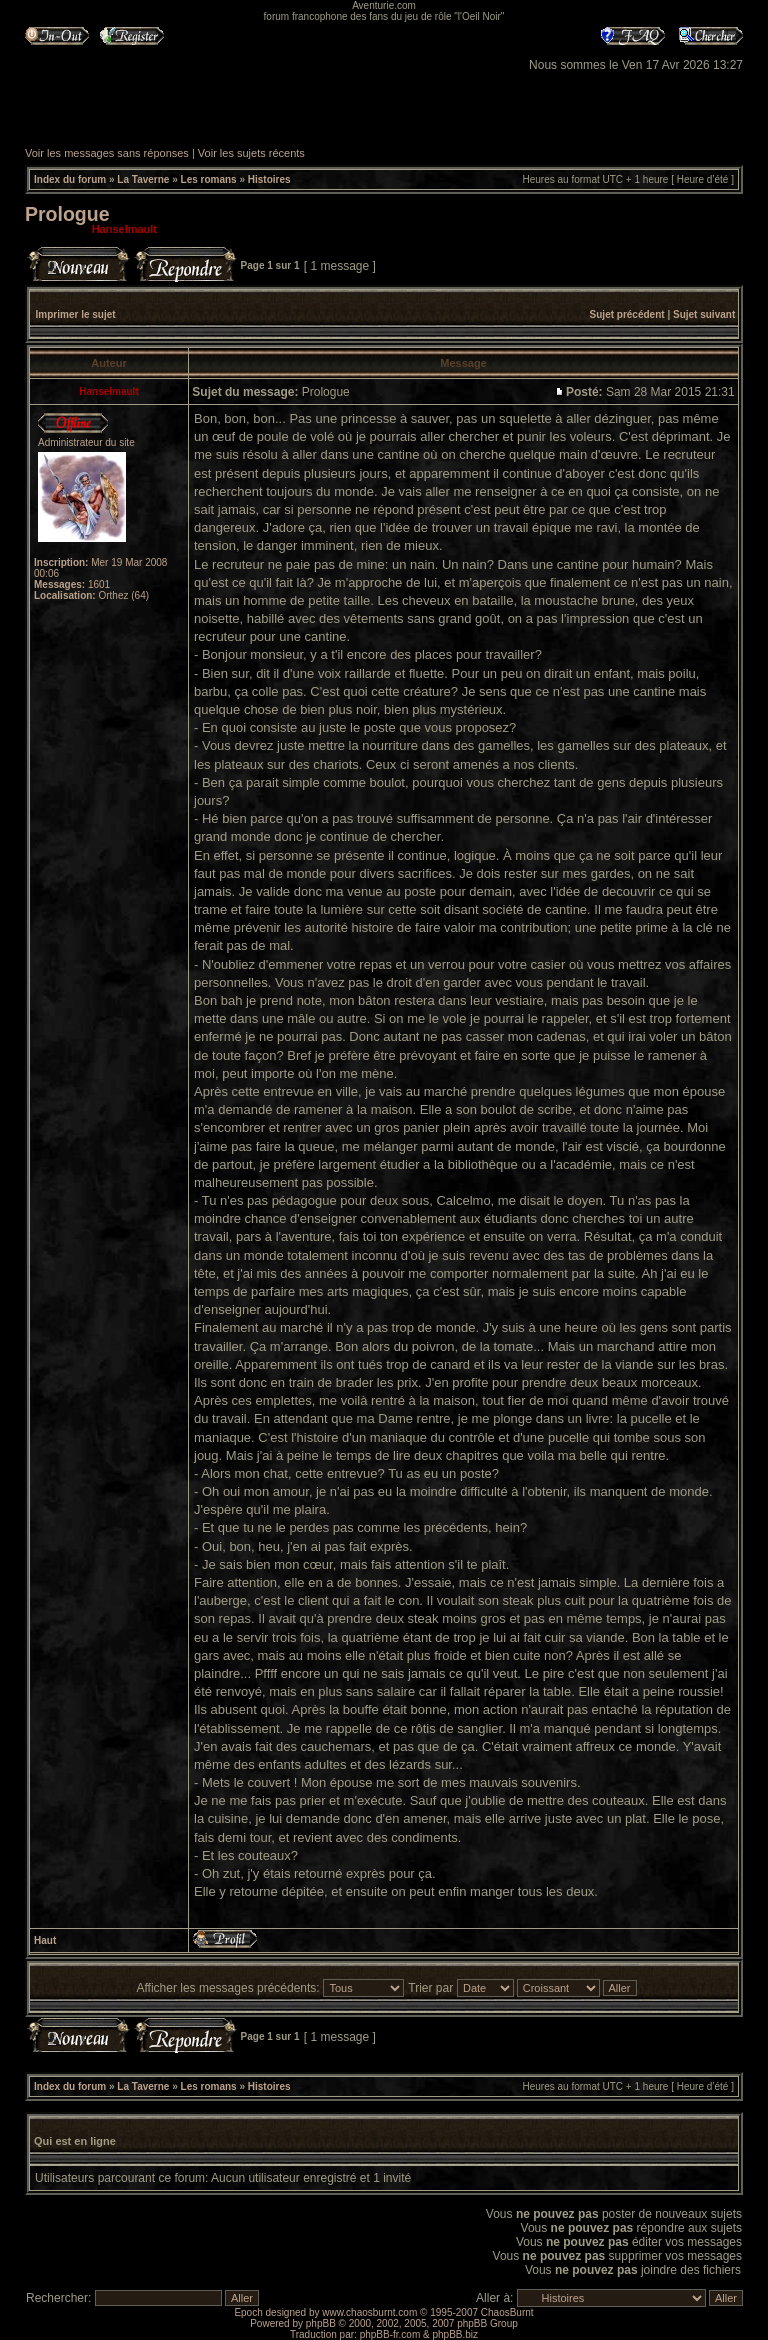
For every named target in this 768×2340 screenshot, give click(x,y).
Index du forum (70, 179)
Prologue (67, 214)
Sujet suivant (704, 314)
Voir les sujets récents (251, 153)
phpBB (321, 2323)
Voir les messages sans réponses (107, 153)
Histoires (269, 179)
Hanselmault (124, 229)
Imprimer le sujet (76, 314)
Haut (45, 1940)
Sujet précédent (627, 314)
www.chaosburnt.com (369, 2312)
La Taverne (143, 179)
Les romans (209, 179)
